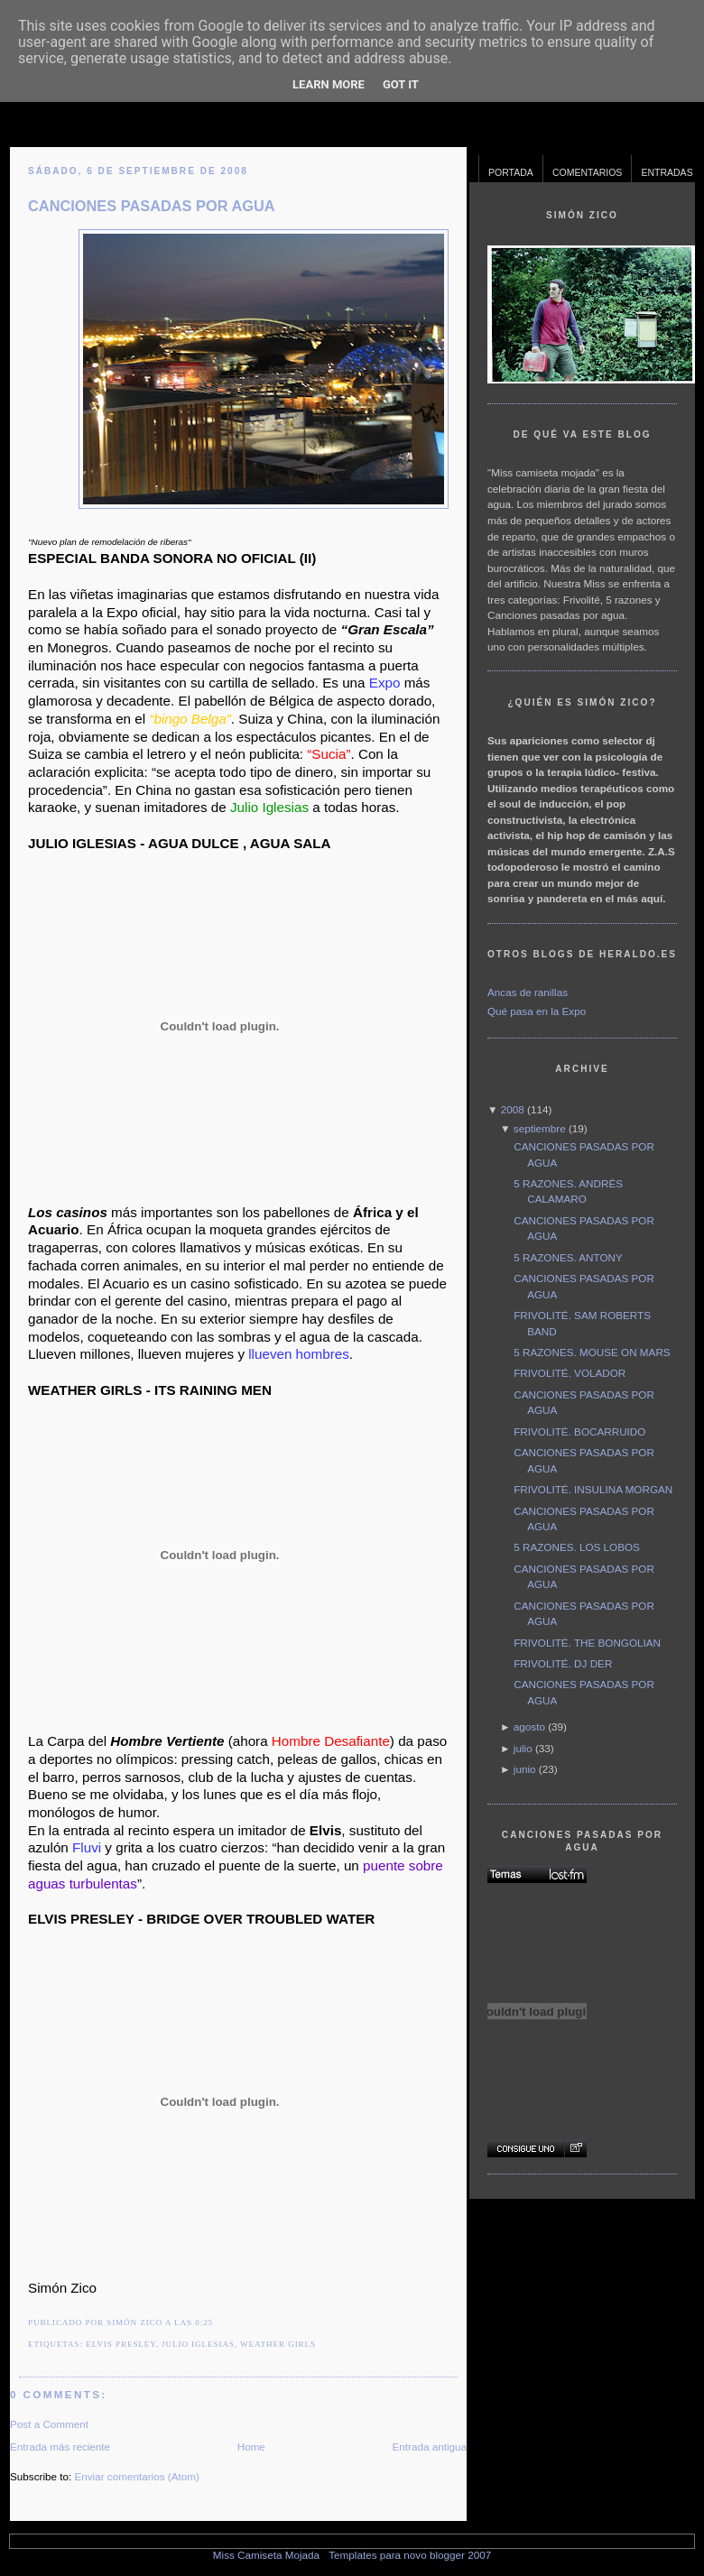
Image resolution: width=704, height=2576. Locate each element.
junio (525, 1769)
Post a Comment (49, 2424)
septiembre (540, 1128)
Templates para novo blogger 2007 (410, 2555)
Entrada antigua (429, 2446)
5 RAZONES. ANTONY (568, 1257)
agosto (529, 1726)
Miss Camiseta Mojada (266, 2555)
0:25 (204, 2322)
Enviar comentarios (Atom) (136, 2476)
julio (523, 1748)
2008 (512, 1109)
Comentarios (587, 172)
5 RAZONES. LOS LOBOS (577, 1547)
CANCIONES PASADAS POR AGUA (151, 206)
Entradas (666, 172)
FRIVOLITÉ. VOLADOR (569, 1373)
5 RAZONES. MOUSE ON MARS (592, 1352)
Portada (510, 172)
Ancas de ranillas (527, 992)
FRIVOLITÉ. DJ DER (563, 1663)
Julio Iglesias (198, 2344)
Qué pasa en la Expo (536, 1011)
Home (251, 2446)
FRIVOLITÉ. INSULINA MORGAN (593, 1489)
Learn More (328, 84)
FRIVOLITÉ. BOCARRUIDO (579, 1431)
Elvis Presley (120, 2344)
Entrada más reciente (60, 2446)
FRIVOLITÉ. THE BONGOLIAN (587, 1642)
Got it (401, 84)
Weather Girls (278, 2344)
